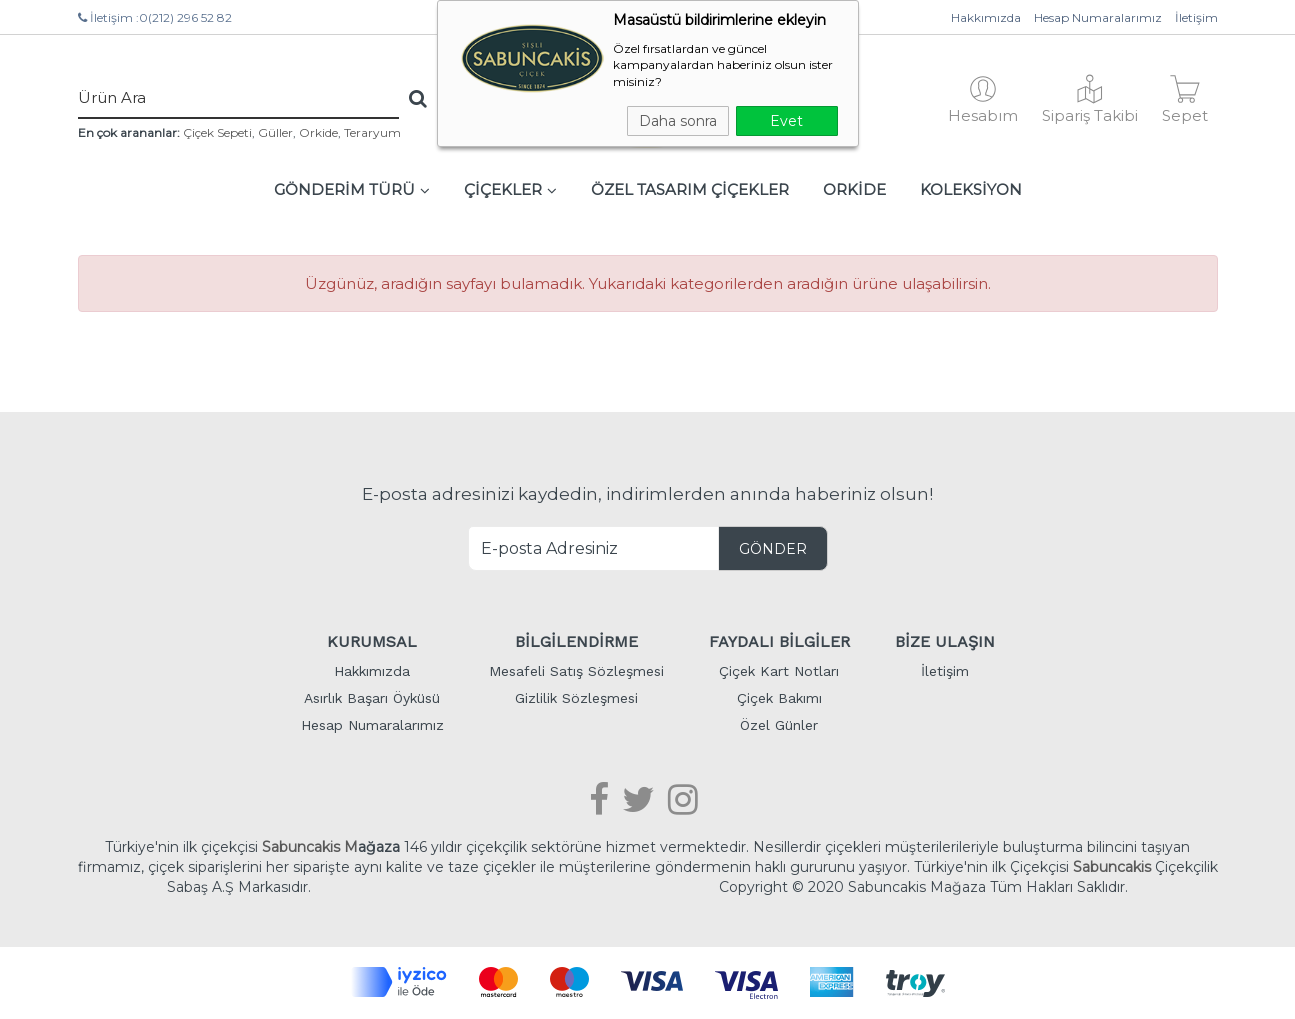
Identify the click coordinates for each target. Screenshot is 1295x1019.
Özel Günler (779, 725)
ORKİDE (854, 189)
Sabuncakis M (310, 847)
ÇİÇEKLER (510, 189)
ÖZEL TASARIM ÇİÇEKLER (690, 189)
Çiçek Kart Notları (779, 671)
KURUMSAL (372, 641)
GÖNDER (773, 549)
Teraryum (372, 132)
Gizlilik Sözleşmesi (576, 698)
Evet (786, 121)
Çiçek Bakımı (779, 698)
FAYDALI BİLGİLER (779, 641)
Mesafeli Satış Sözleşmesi (576, 671)
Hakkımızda (986, 17)
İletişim (1196, 17)
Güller (275, 132)
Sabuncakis (1112, 867)
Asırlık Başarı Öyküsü (372, 698)
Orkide (318, 132)
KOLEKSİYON (971, 189)
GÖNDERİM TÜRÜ (352, 189)
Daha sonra (678, 121)
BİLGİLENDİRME (576, 641)
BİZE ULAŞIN (945, 641)
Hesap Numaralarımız (1098, 17)
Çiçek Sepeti (217, 132)
